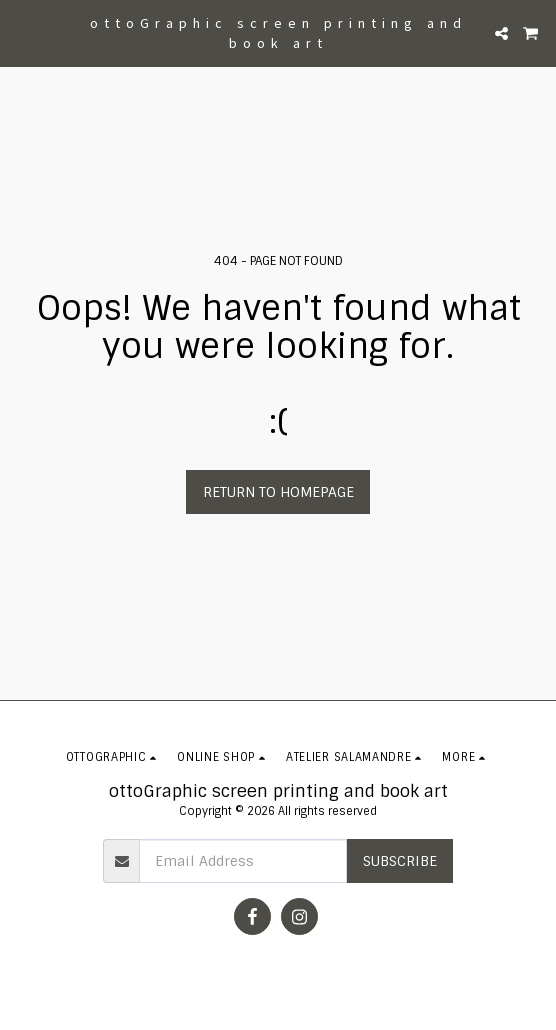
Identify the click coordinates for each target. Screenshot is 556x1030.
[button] (22, 33)
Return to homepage (278, 492)
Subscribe (400, 861)
